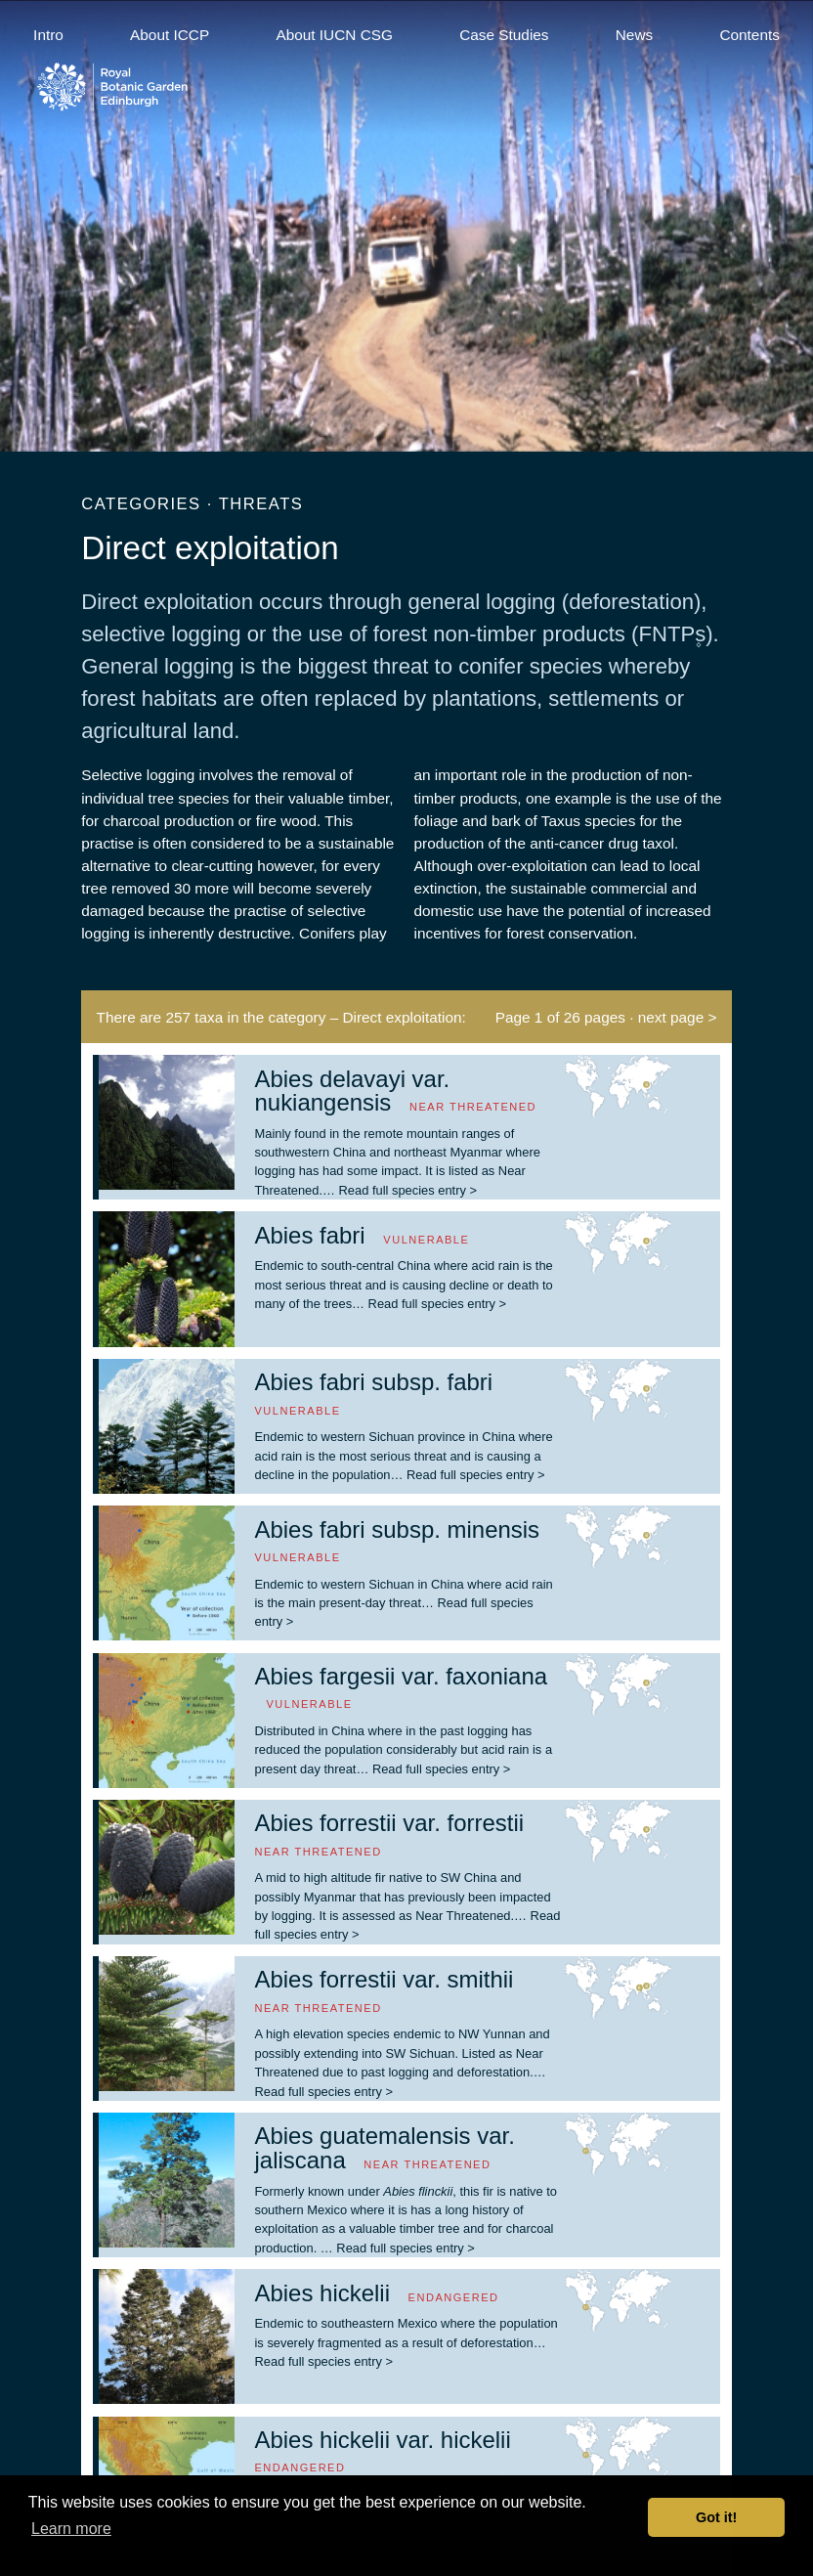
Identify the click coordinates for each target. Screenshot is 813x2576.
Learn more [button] (71, 2528)
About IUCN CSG (334, 34)
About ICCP (169, 34)
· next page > (672, 1017)
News (634, 34)
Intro (48, 34)
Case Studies (503, 34)
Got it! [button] (716, 2517)
